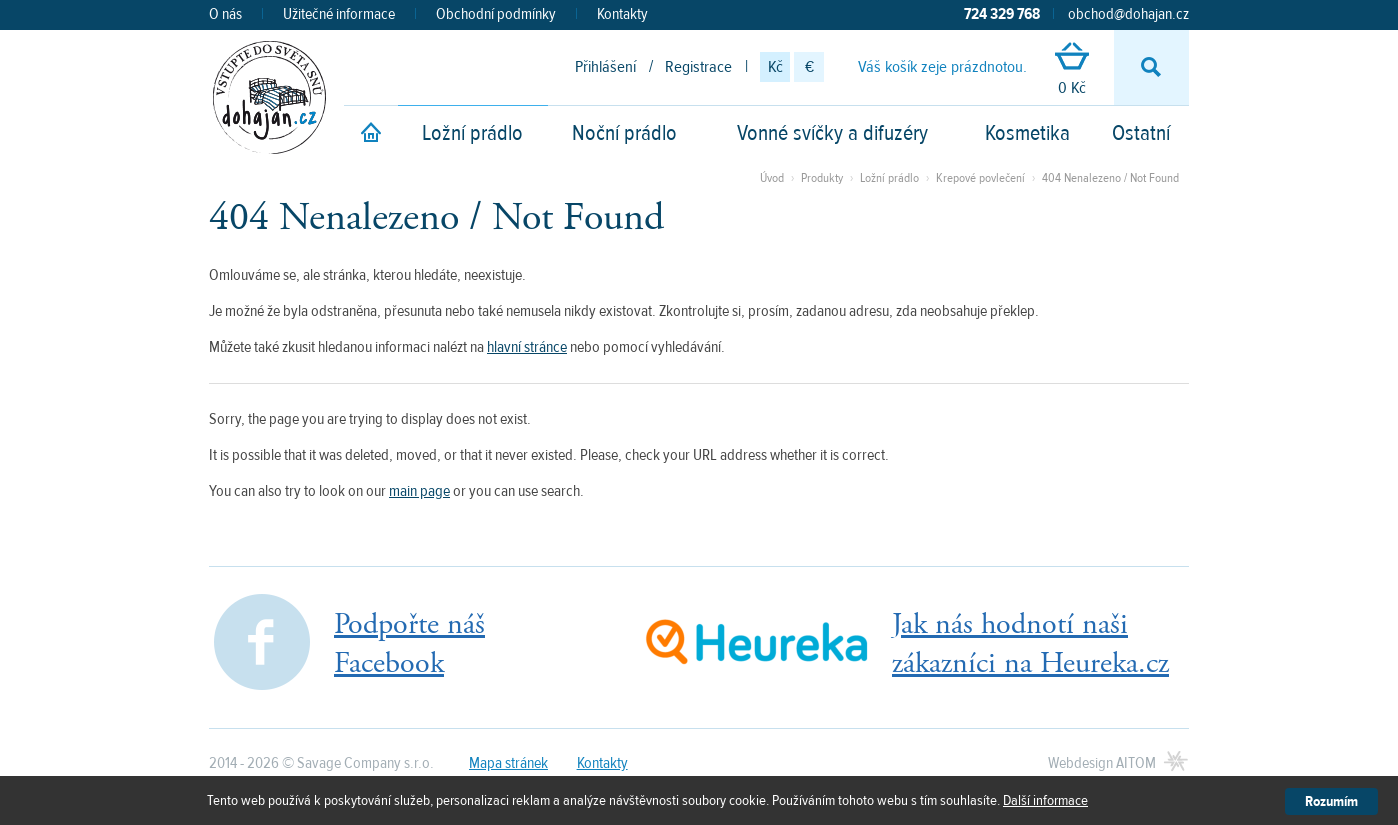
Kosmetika (1027, 133)
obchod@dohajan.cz (1128, 14)
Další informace (1045, 800)
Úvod (772, 178)
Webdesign (1102, 763)
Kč (775, 67)
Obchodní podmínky (496, 14)
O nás (225, 14)
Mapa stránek (508, 763)
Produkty (822, 178)
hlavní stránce (527, 347)
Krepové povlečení (980, 178)
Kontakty (622, 14)
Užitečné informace (339, 14)
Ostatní (1141, 133)
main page (419, 491)
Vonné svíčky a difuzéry (832, 133)
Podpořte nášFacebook (409, 644)
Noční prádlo (624, 133)
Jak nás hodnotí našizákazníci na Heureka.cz (1030, 644)
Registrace (698, 67)
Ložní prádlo (472, 133)
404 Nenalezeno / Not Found (1110, 178)
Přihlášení (605, 67)
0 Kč (1072, 70)
